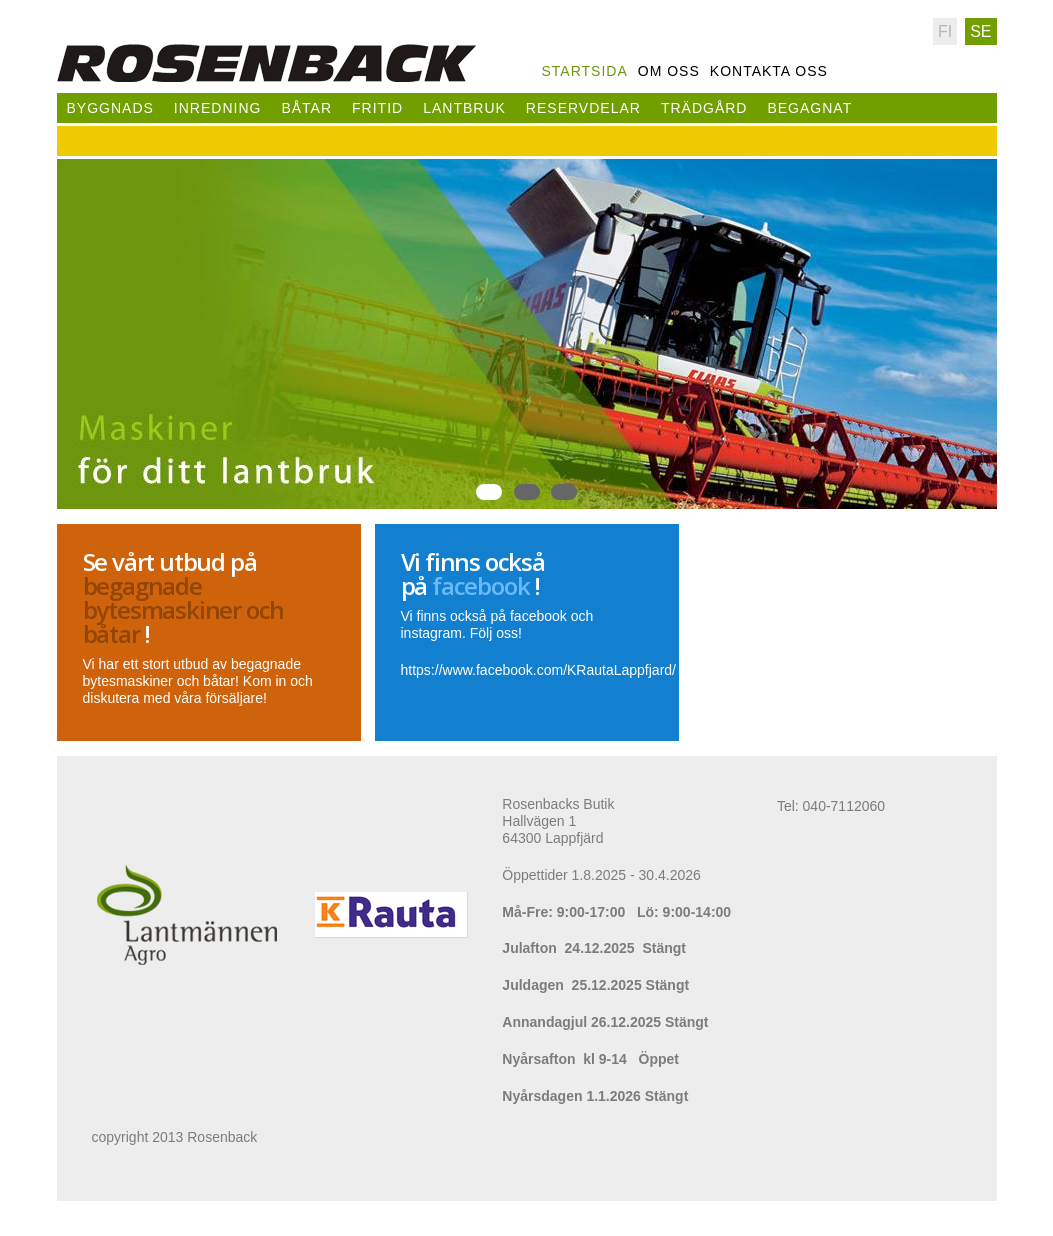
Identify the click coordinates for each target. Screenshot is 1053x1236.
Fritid (377, 108)
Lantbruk (464, 108)
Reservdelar (583, 108)
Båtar (306, 108)
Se (980, 31)
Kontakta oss (769, 71)
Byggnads (110, 108)
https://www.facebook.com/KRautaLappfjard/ (538, 670)
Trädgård (704, 108)
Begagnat (809, 108)
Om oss (669, 71)
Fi (945, 31)
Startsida (585, 71)
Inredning (218, 108)
